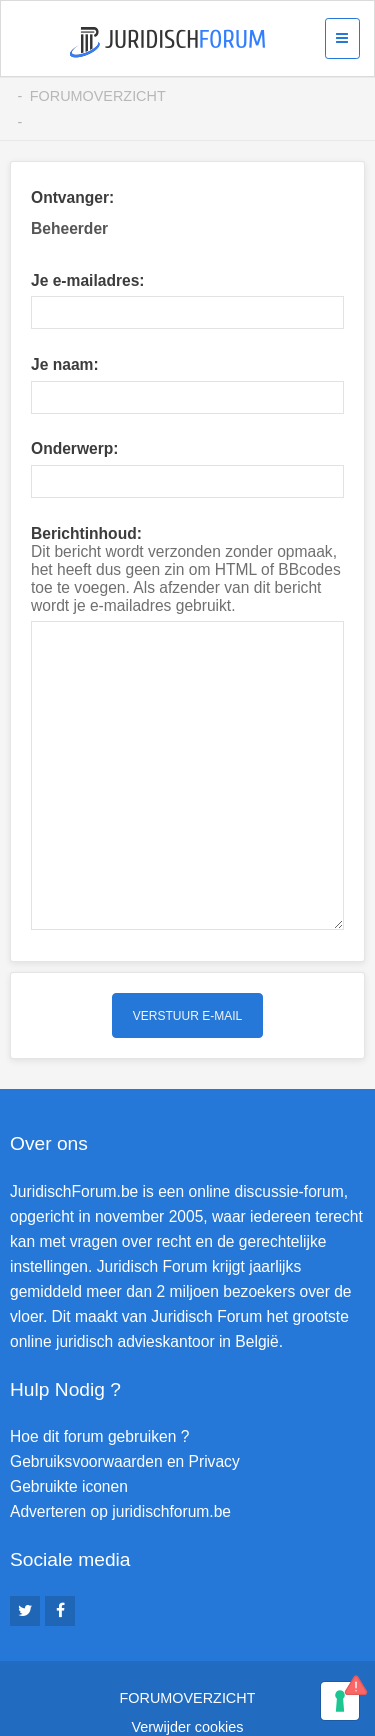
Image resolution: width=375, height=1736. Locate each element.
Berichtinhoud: (86, 533)
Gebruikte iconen (69, 1429)
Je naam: (65, 364)
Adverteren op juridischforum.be (120, 1454)
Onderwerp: (75, 448)
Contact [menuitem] (188, 1698)
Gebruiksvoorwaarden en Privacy (125, 1404)
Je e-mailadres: (88, 280)
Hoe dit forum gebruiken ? (99, 1379)
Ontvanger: (72, 197)
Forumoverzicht (98, 96)
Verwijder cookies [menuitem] (188, 1669)
